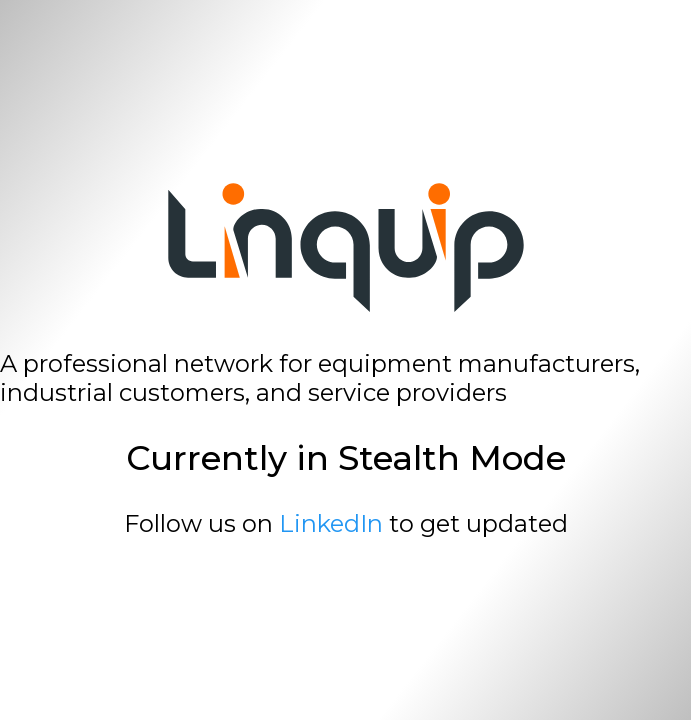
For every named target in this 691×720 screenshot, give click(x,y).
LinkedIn (331, 523)
